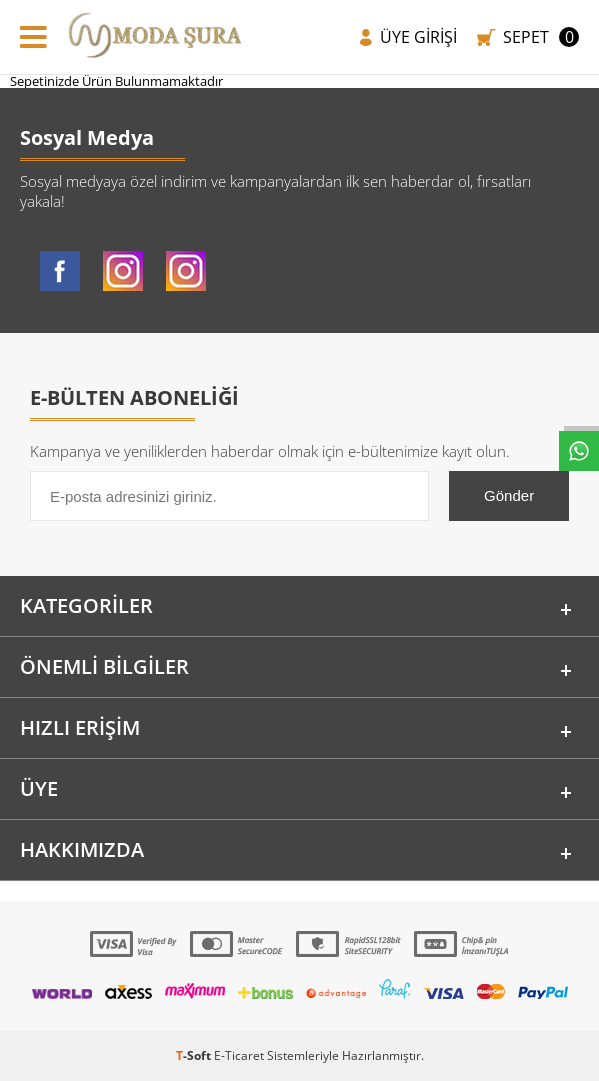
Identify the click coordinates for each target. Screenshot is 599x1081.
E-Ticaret (239, 1055)
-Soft (195, 1055)
